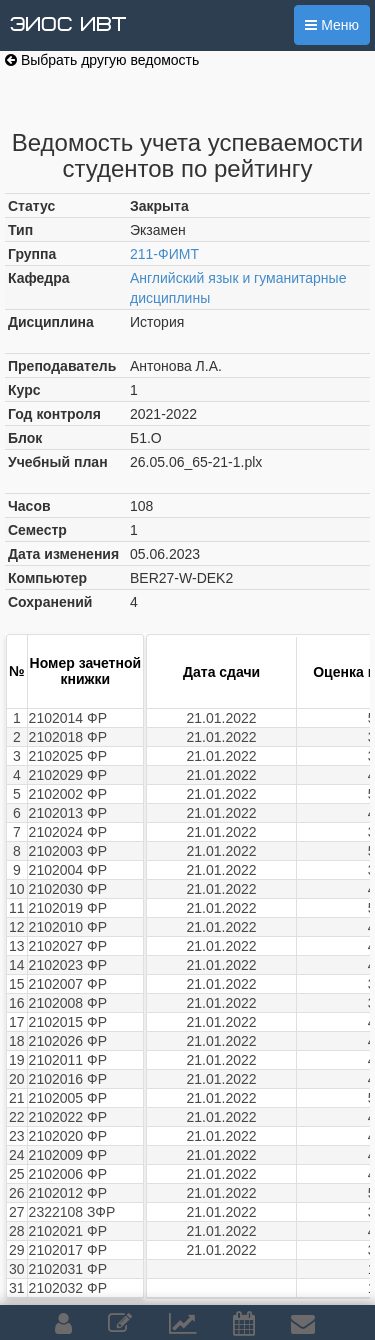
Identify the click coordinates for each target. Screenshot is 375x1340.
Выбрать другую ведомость (102, 60)
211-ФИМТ (164, 254)
